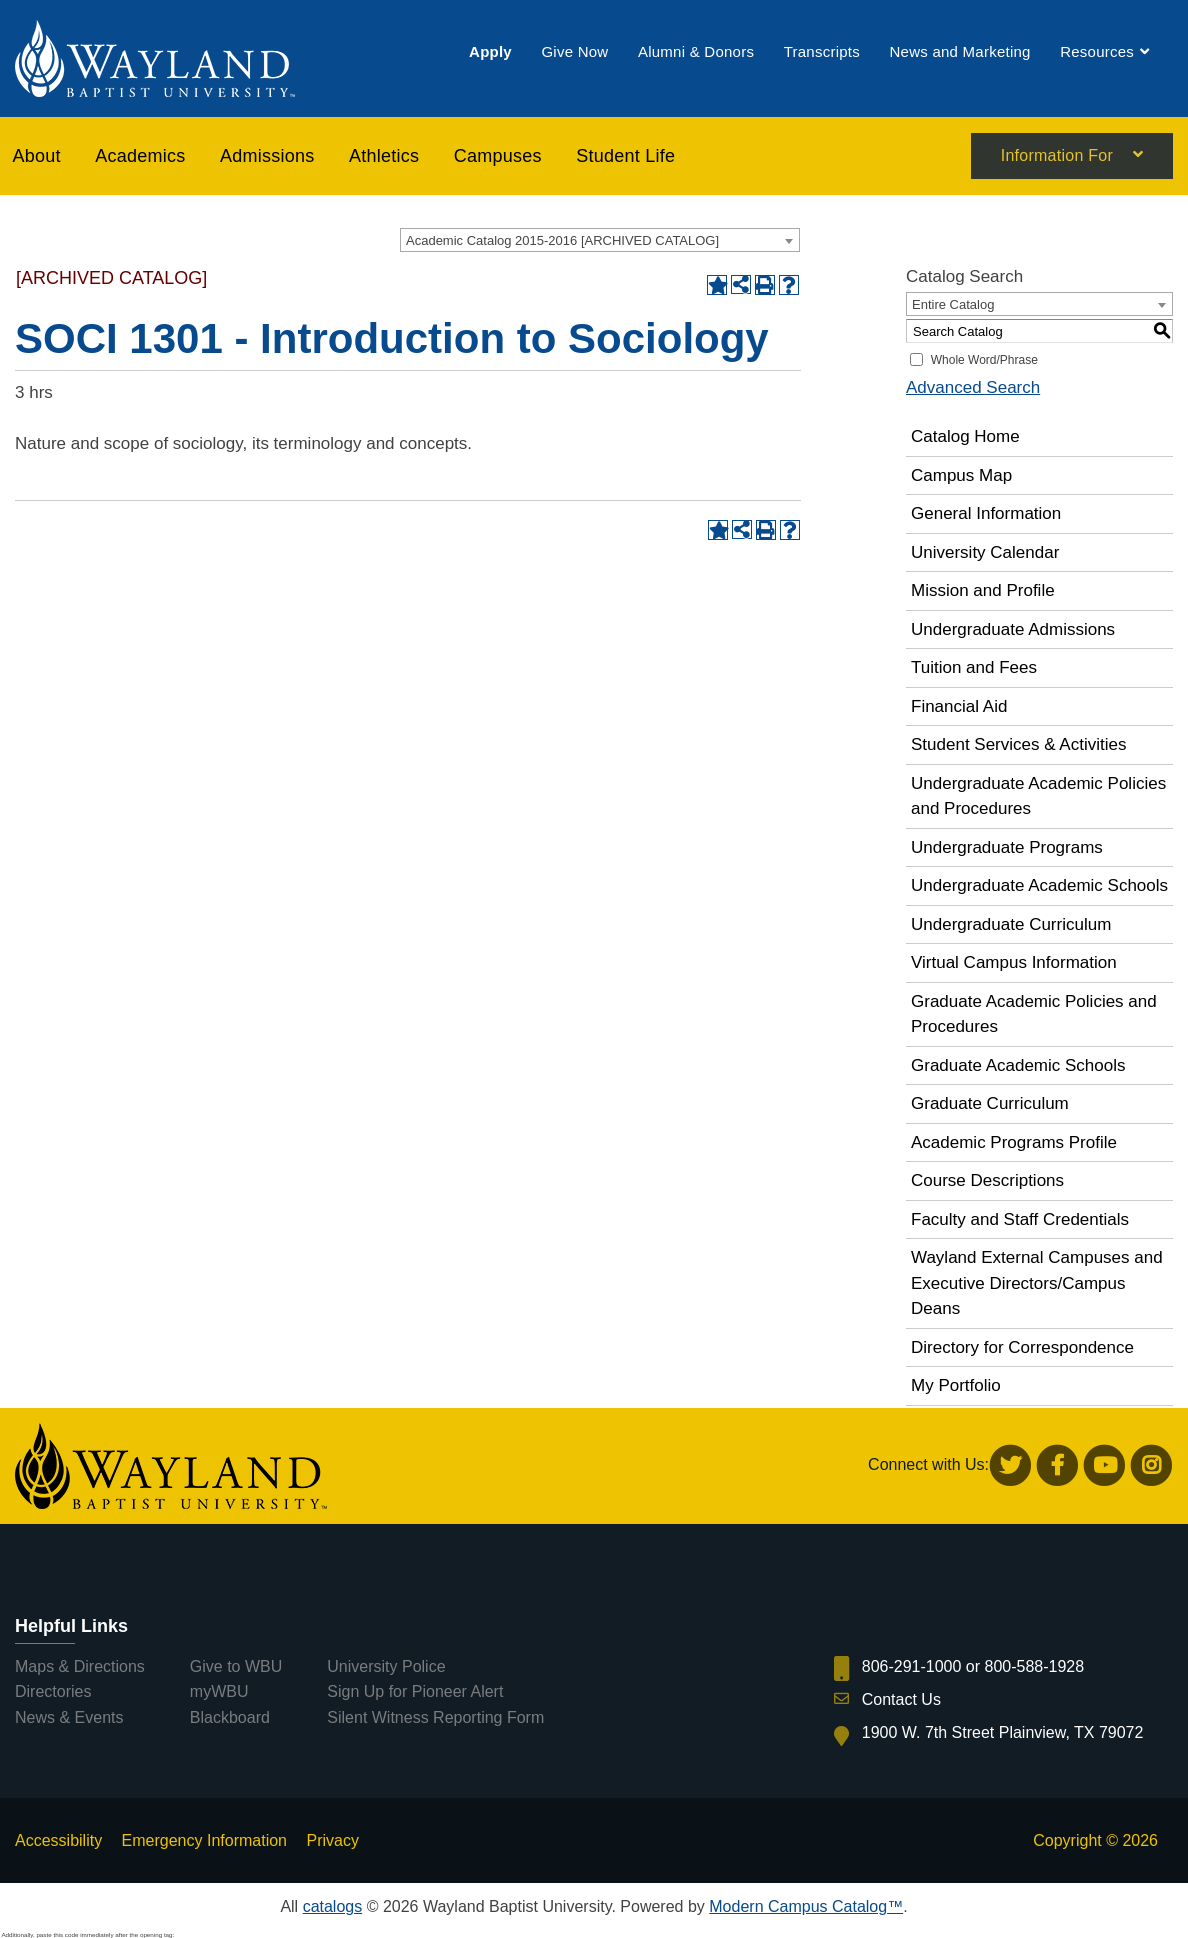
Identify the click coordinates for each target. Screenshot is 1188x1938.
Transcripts (822, 52)
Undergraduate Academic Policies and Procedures (1038, 796)
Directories (53, 1691)
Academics (140, 156)
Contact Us (901, 1699)
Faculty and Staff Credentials (1020, 1219)
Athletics (384, 156)
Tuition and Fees (974, 667)
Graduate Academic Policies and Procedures (1034, 1014)
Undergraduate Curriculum (1011, 924)
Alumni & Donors (696, 52)
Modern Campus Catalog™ (806, 1906)
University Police (386, 1666)
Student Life (625, 156)
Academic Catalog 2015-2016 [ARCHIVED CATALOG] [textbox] (562, 240)
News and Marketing (959, 52)
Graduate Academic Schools (1018, 1065)
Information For (1057, 157)
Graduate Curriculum (990, 1103)
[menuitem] (490, 52)
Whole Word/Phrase (984, 360)
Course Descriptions (987, 1180)
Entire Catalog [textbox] (953, 304)
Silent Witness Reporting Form (435, 1717)
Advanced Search (973, 387)
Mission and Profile (983, 590)
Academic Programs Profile (1014, 1142)
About (37, 156)
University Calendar (985, 552)
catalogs (333, 1906)
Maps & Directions (80, 1666)
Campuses (498, 156)
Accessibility (58, 1840)
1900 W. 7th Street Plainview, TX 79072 (1003, 1732)
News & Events (69, 1717)
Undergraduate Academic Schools (1039, 885)
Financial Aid (959, 706)
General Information (986, 513)
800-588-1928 (1035, 1666)
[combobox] (600, 240)
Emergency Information (204, 1840)
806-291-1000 (912, 1666)
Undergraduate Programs (1007, 847)
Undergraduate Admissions (1013, 629)
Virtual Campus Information (1014, 962)
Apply (490, 52)
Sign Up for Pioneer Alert (415, 1691)
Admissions (267, 156)
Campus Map (961, 475)
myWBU (219, 1691)
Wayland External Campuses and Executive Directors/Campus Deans (1037, 1283)
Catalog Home (965, 436)
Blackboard (230, 1717)
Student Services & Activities (1018, 744)
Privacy (332, 1840)
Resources (1097, 52)
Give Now (574, 52)
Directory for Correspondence (1022, 1347)
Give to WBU (236, 1666)
